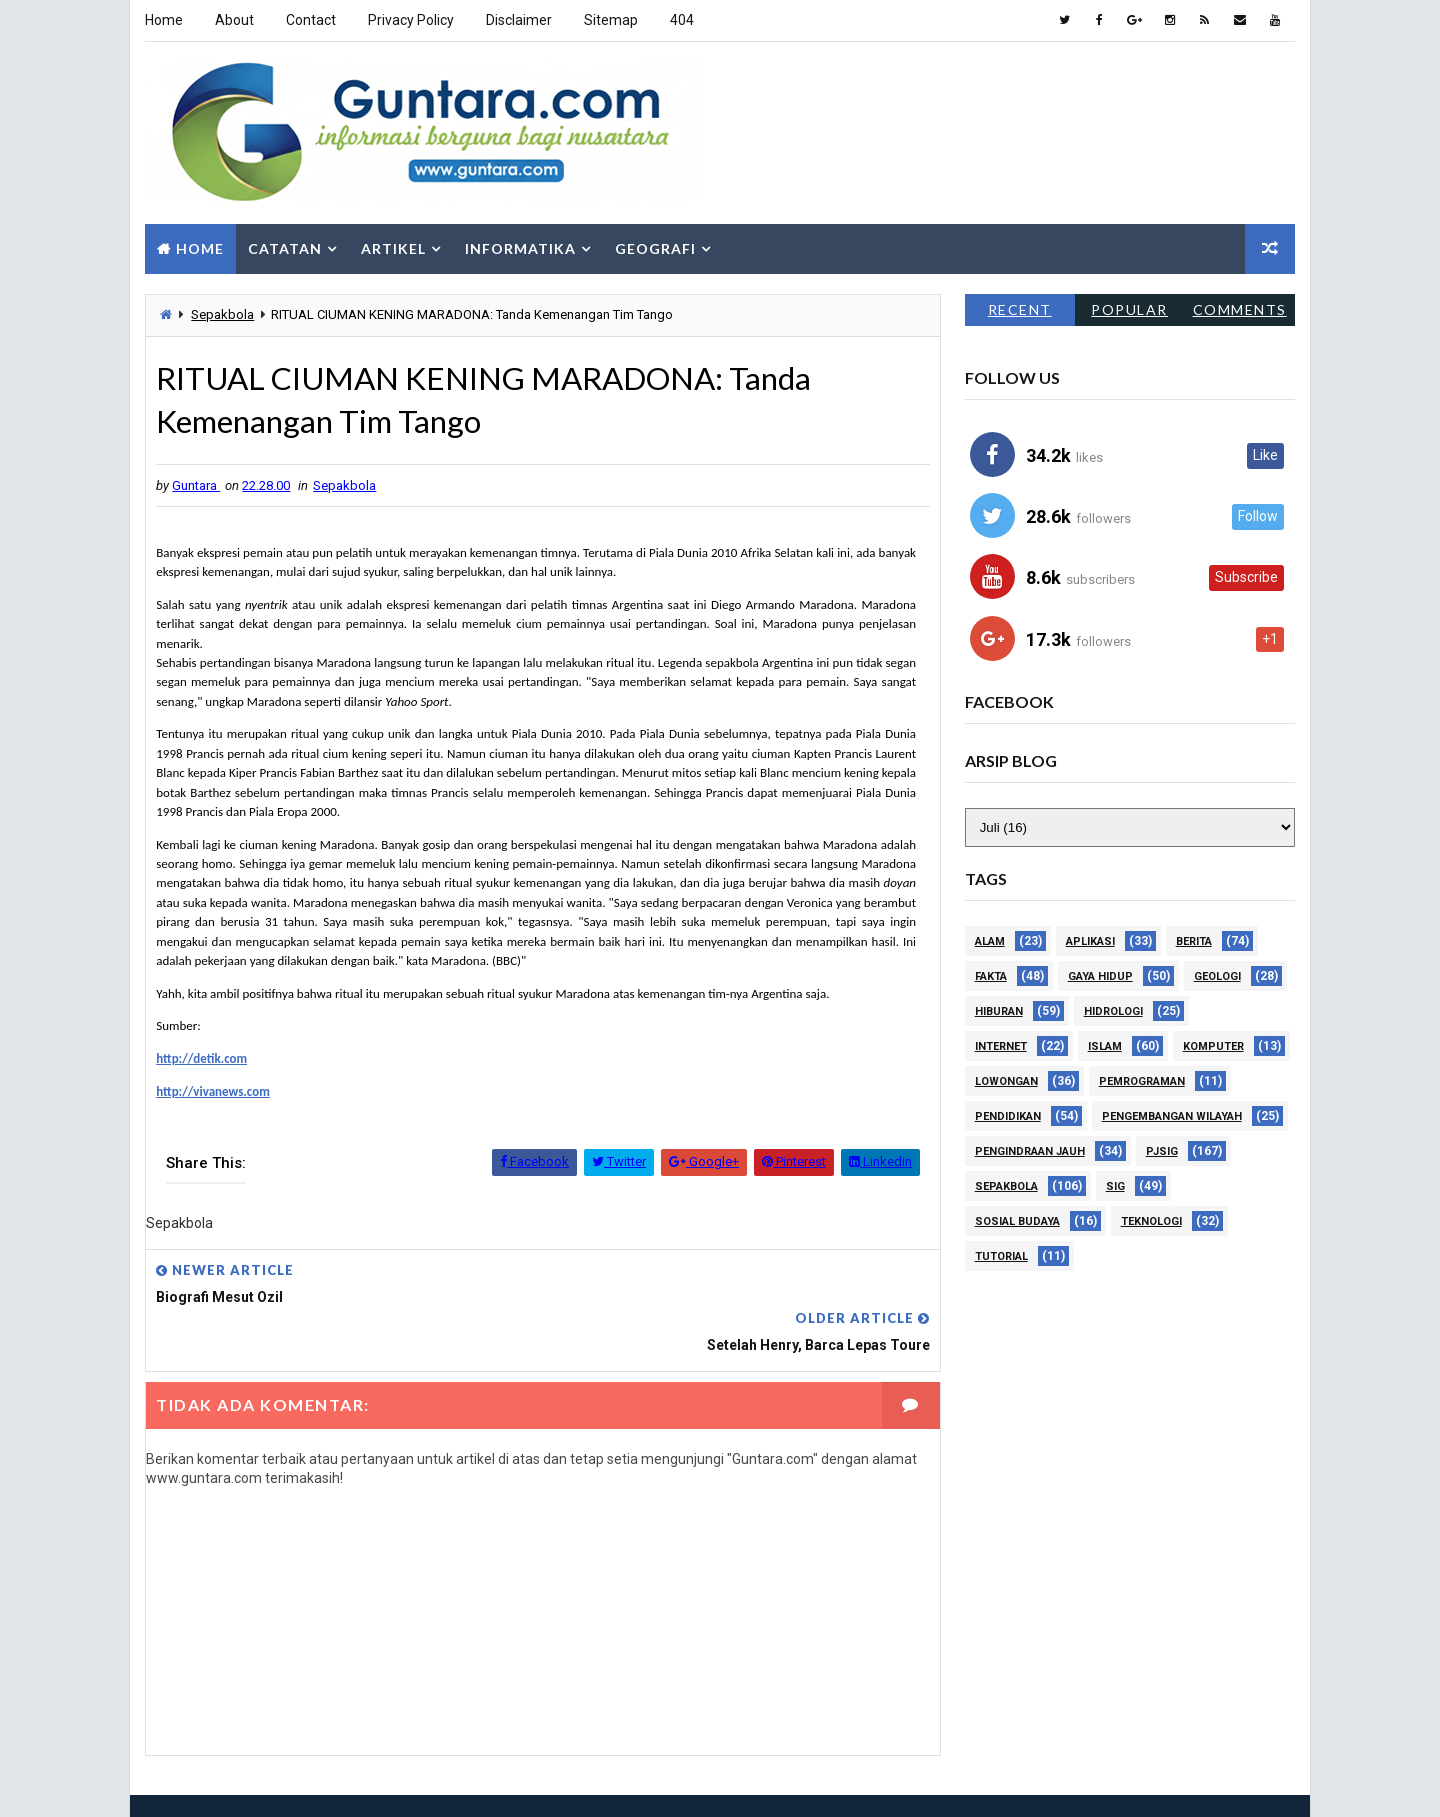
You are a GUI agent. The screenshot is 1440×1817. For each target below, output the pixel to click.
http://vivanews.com (213, 1091)
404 (682, 20)
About (234, 20)
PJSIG (1162, 1150)
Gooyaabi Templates (482, 1781)
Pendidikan (1008, 1115)
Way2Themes (269, 1781)
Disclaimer (519, 20)
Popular (1130, 308)
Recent (1020, 308)
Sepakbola (222, 313)
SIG (1115, 1185)
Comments (1240, 308)
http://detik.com (201, 1058)
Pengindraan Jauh (1030, 1150)
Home (164, 20)
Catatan (285, 247)
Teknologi (1151, 1220)
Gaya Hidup (1100, 975)
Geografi (655, 247)
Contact (311, 20)
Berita (1194, 940)
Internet (1001, 1045)
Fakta (991, 975)
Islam (1105, 1045)
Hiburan (999, 1010)
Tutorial (1001, 1255)
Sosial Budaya (1017, 1220)
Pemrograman (1142, 1080)
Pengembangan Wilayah (1172, 1115)
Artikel (393, 247)
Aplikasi (1090, 940)
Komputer (1213, 1045)
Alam (990, 940)
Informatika (520, 247)
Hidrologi (1113, 1010)
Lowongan (1006, 1080)
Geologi (1217, 975)
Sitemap (611, 20)
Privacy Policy (411, 20)
